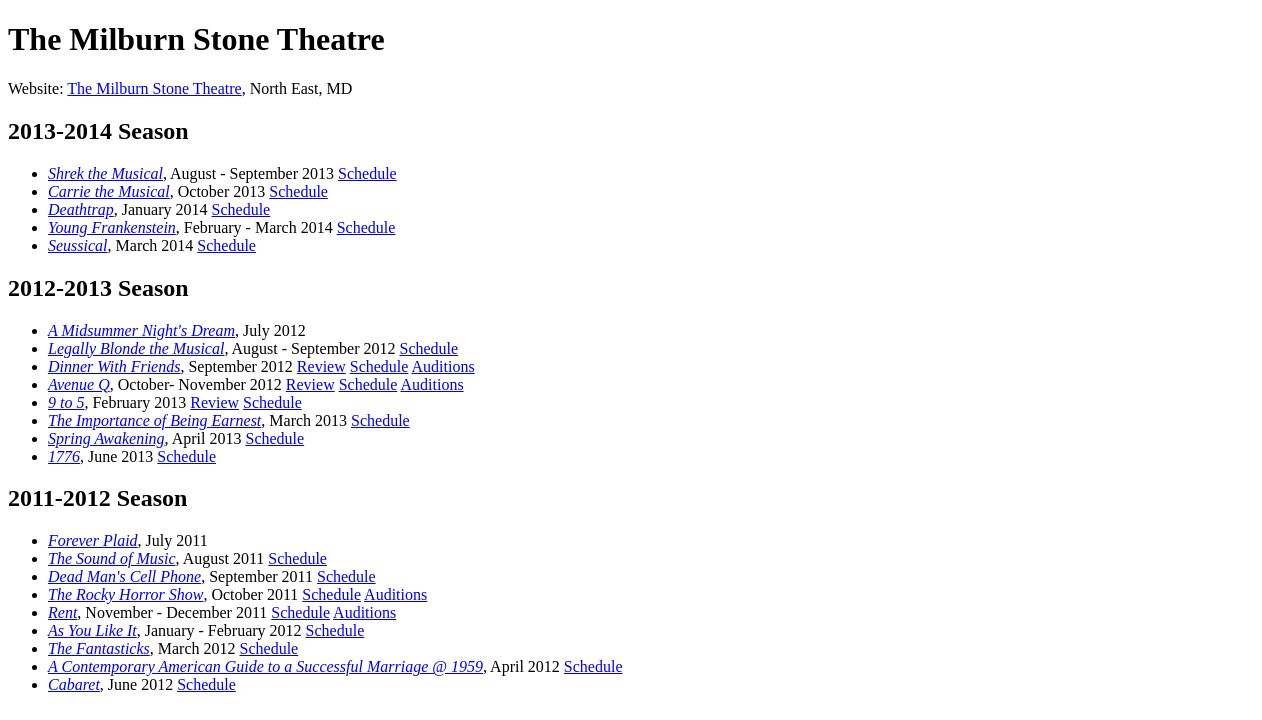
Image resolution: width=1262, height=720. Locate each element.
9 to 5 (66, 402)
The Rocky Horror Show (125, 594)
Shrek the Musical (105, 173)
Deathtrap (81, 209)
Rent (62, 612)
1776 (64, 456)
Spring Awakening (106, 438)
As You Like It (92, 630)
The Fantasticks (99, 648)
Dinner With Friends (114, 366)
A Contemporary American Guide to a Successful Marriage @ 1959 (265, 666)
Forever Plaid (93, 540)
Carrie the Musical (109, 191)
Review (321, 366)
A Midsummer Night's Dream (141, 330)
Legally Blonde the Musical (136, 348)
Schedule (367, 173)
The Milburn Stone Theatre (154, 88)
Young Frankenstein (112, 227)
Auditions (443, 366)
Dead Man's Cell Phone (124, 576)
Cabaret (74, 684)
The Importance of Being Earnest (154, 420)
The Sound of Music (112, 558)
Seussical (78, 245)
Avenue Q (79, 384)
